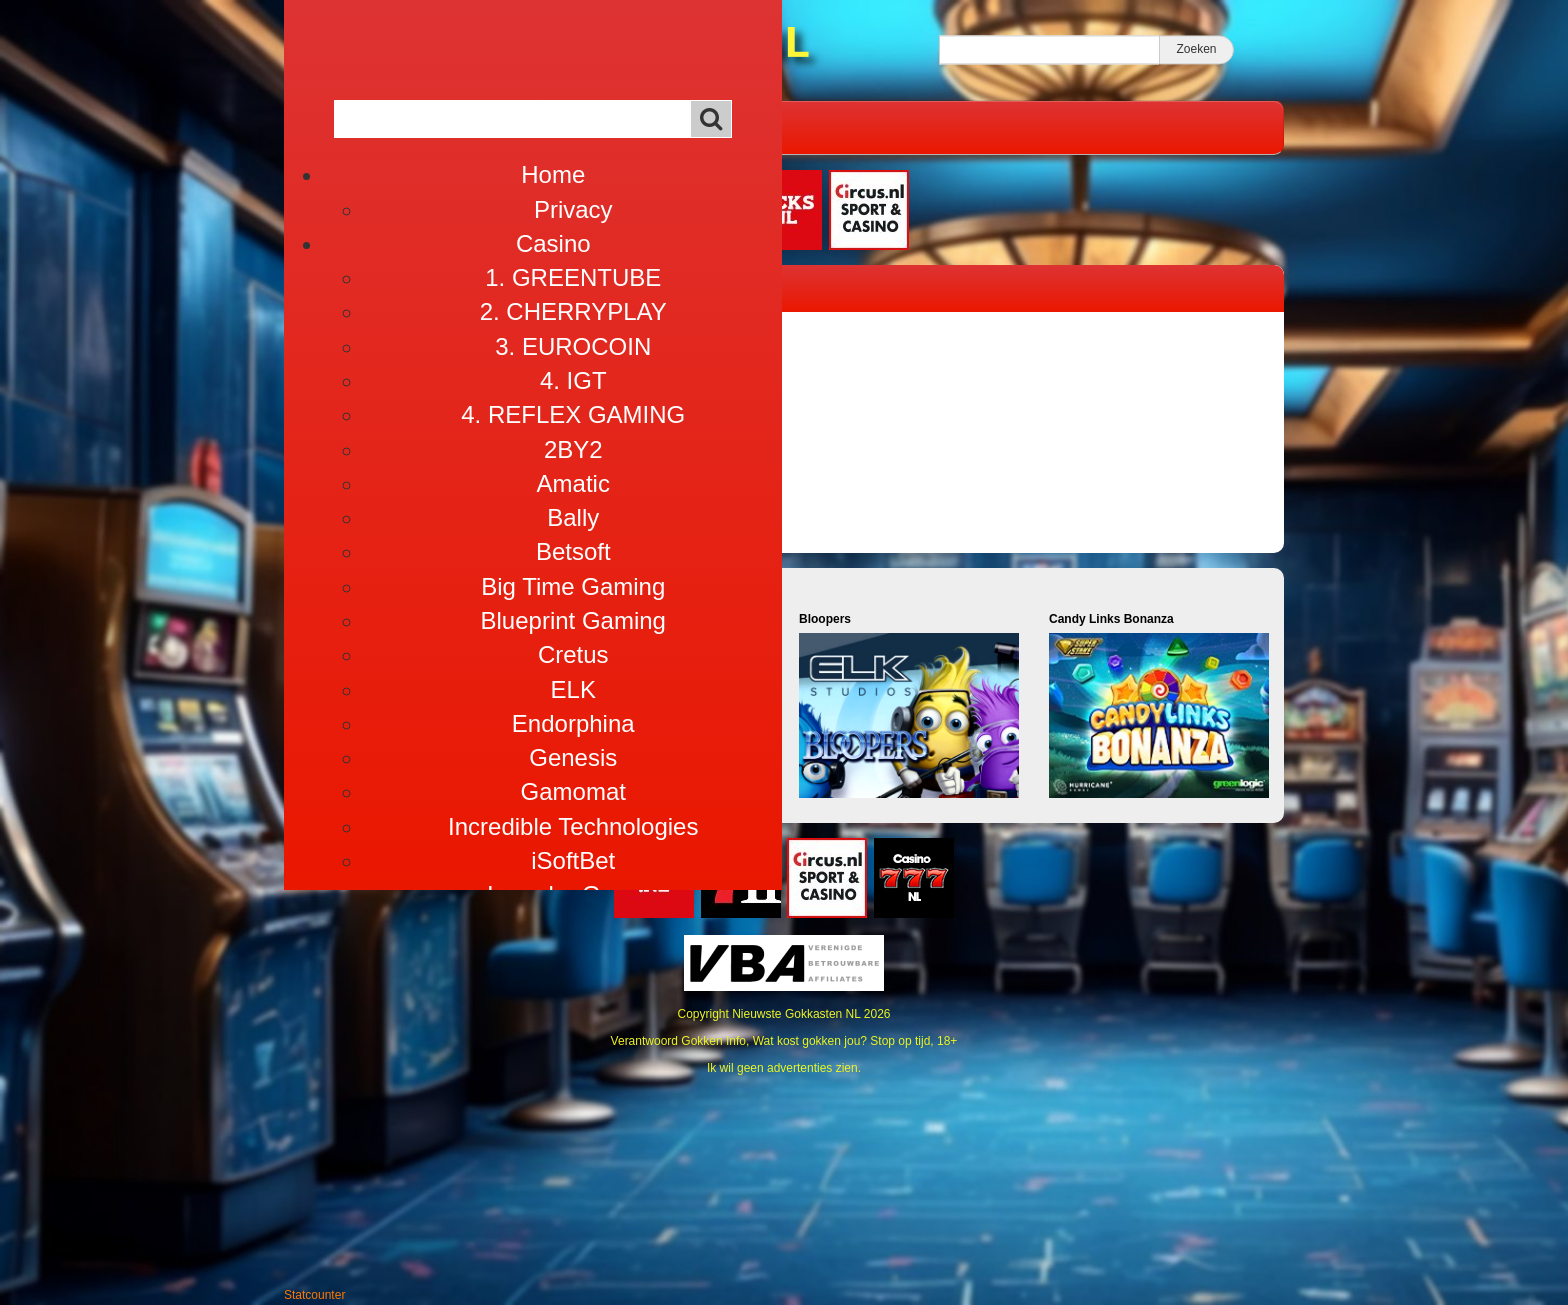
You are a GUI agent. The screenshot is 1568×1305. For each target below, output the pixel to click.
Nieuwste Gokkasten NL (796, 1014)
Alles (629, 126)
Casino (420, 126)
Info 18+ (712, 126)
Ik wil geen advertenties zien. (784, 1068)
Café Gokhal (528, 126)
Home (337, 126)
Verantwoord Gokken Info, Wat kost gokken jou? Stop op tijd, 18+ (784, 1041)
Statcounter (314, 1295)
